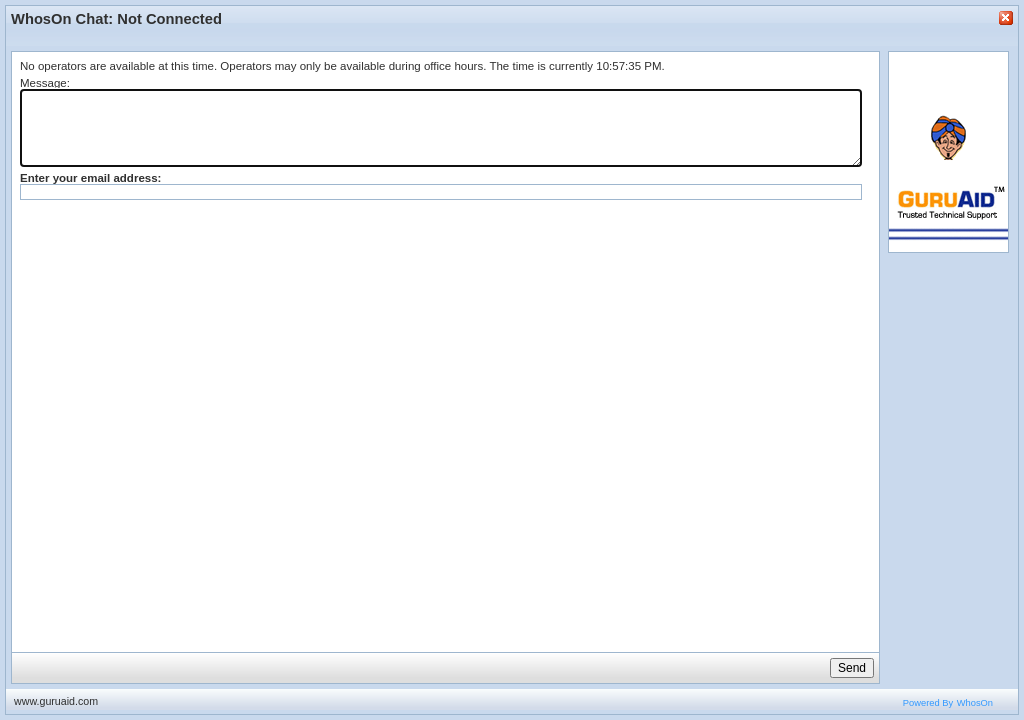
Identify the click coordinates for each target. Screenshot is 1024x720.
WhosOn (975, 703)
